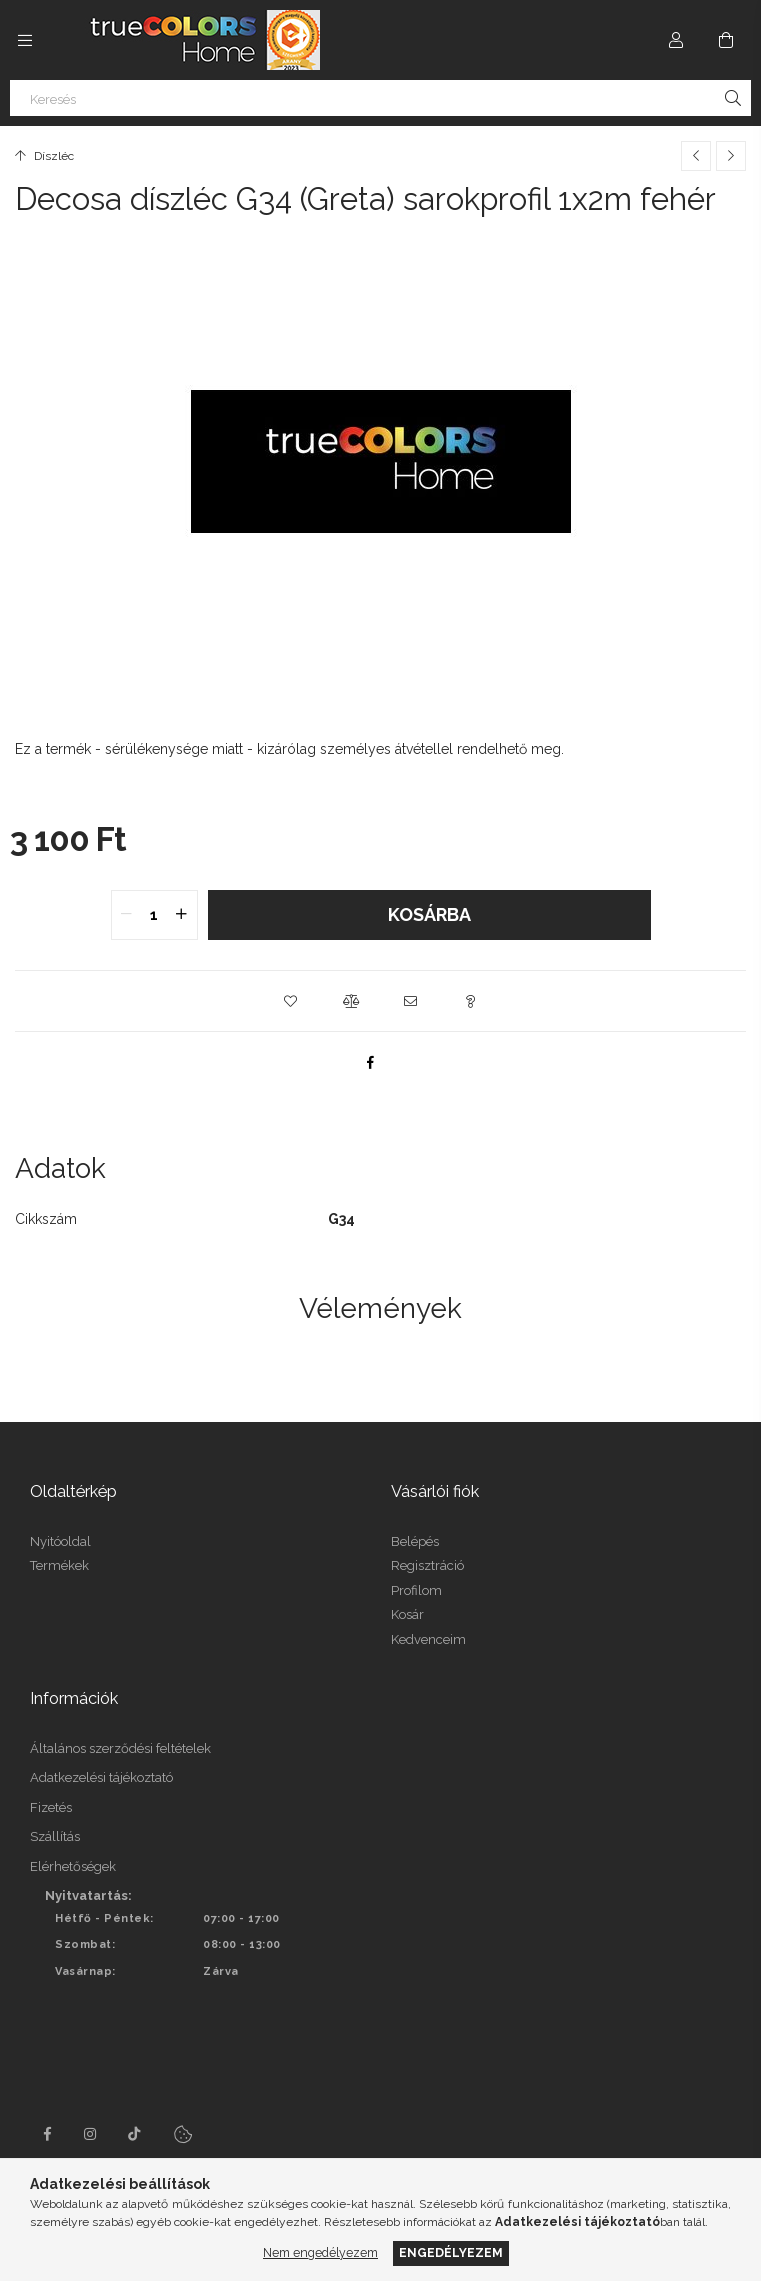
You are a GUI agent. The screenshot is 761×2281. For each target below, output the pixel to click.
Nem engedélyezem (320, 2252)
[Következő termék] (731, 156)
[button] (291, 1001)
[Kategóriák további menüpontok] (25, 40)
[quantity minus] (127, 915)
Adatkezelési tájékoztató (101, 1777)
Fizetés (51, 1807)
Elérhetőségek (73, 1866)
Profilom (416, 1590)
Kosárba (429, 914)
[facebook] (371, 1062)
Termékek (59, 1565)
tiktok (135, 2134)
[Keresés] (380, 98)
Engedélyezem (451, 2252)
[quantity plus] (182, 915)
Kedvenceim (428, 1639)
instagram (91, 2134)
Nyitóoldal (60, 1541)
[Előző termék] (696, 156)
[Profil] (676, 40)
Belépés (415, 1541)
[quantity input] (154, 915)
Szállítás (55, 1836)
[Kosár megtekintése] (726, 40)
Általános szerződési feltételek (120, 1748)
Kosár (407, 1614)
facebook (47, 2134)
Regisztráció (427, 1565)
